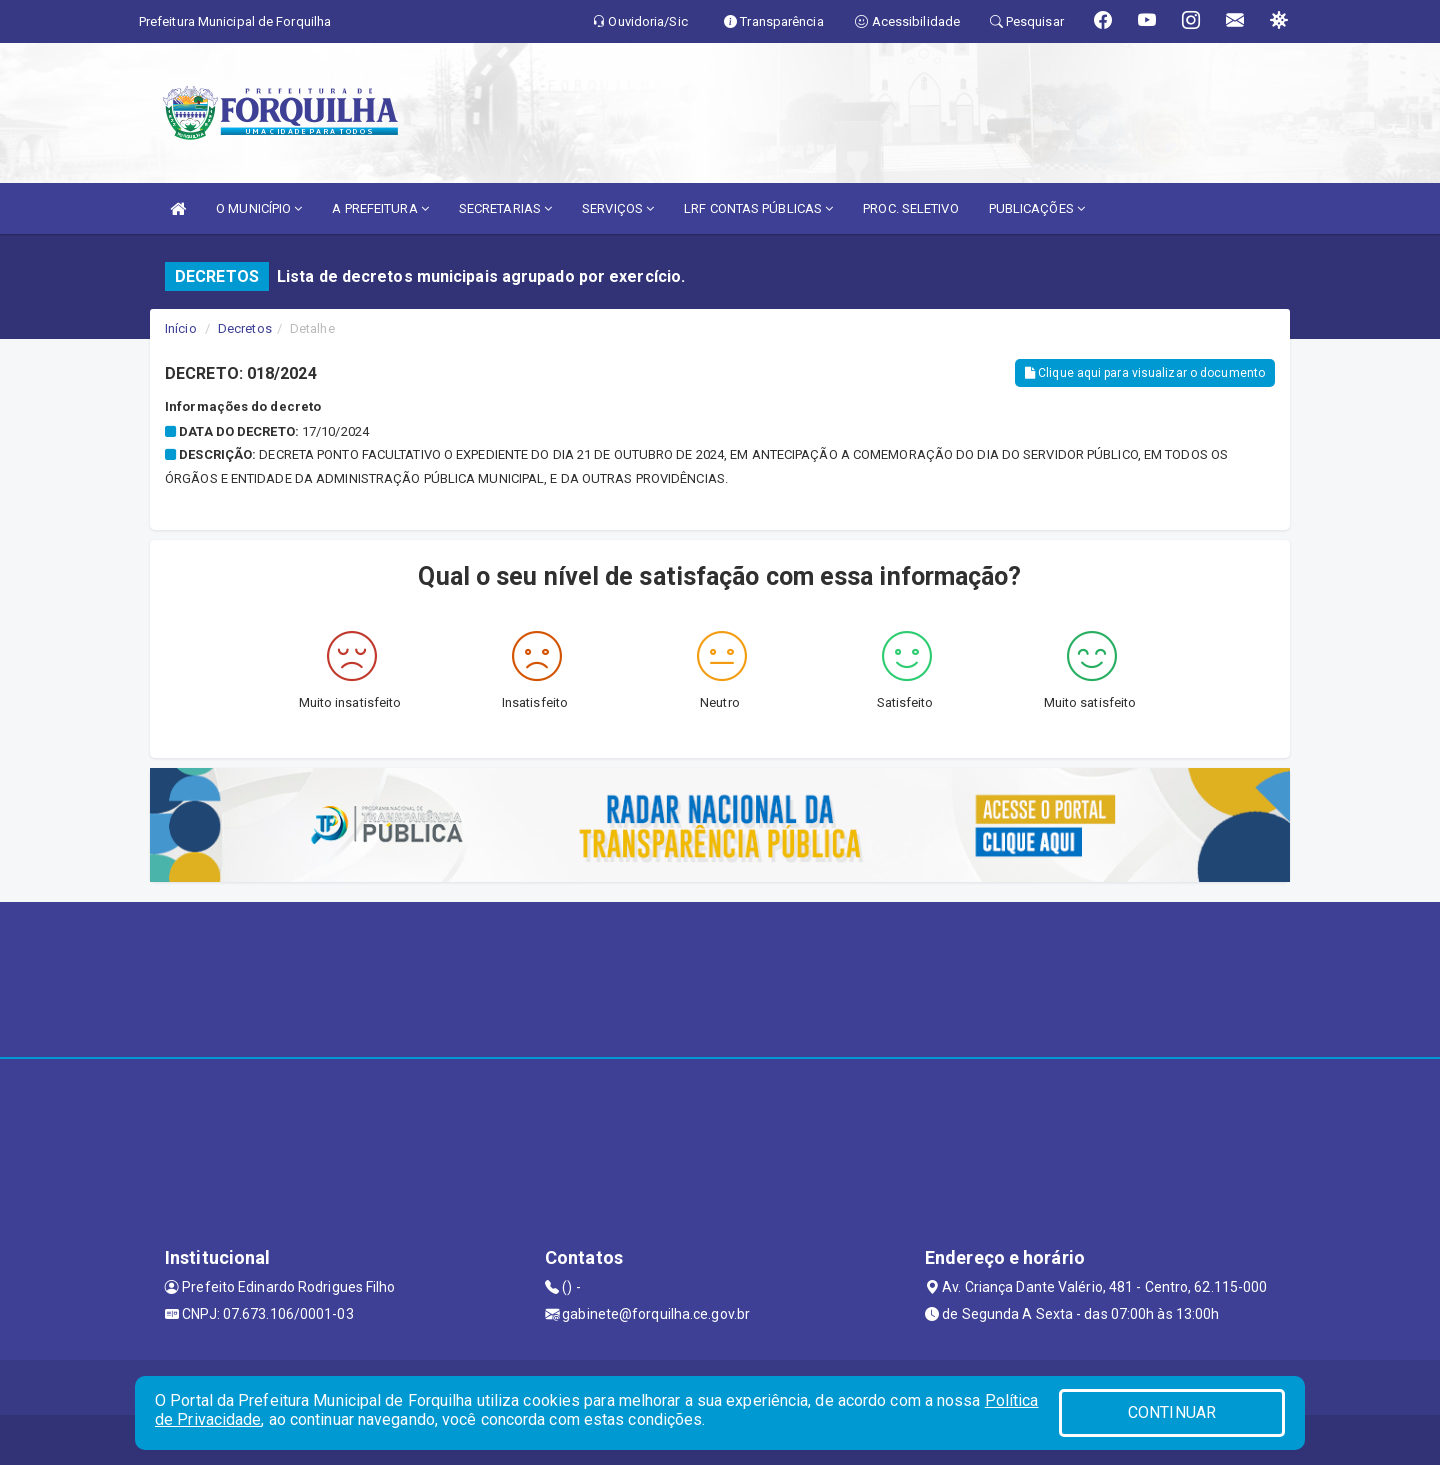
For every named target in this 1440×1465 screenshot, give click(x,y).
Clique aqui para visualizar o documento (1145, 373)
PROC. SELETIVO (910, 208)
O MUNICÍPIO (259, 208)
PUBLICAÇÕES (1037, 208)
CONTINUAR (1172, 1412)
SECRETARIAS (505, 208)
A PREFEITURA (380, 208)
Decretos (245, 328)
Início (181, 328)
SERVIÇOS (618, 208)
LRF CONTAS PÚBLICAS (758, 208)
